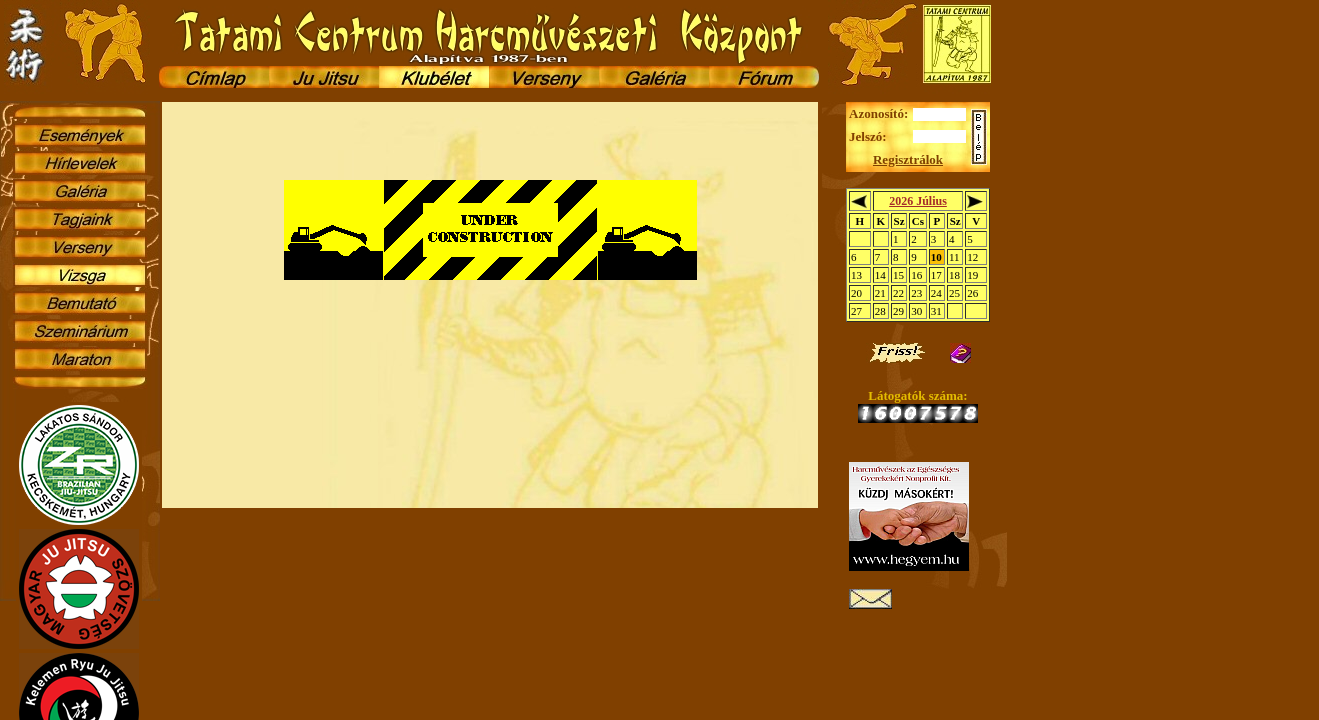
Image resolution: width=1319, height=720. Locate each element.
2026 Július (918, 201)
